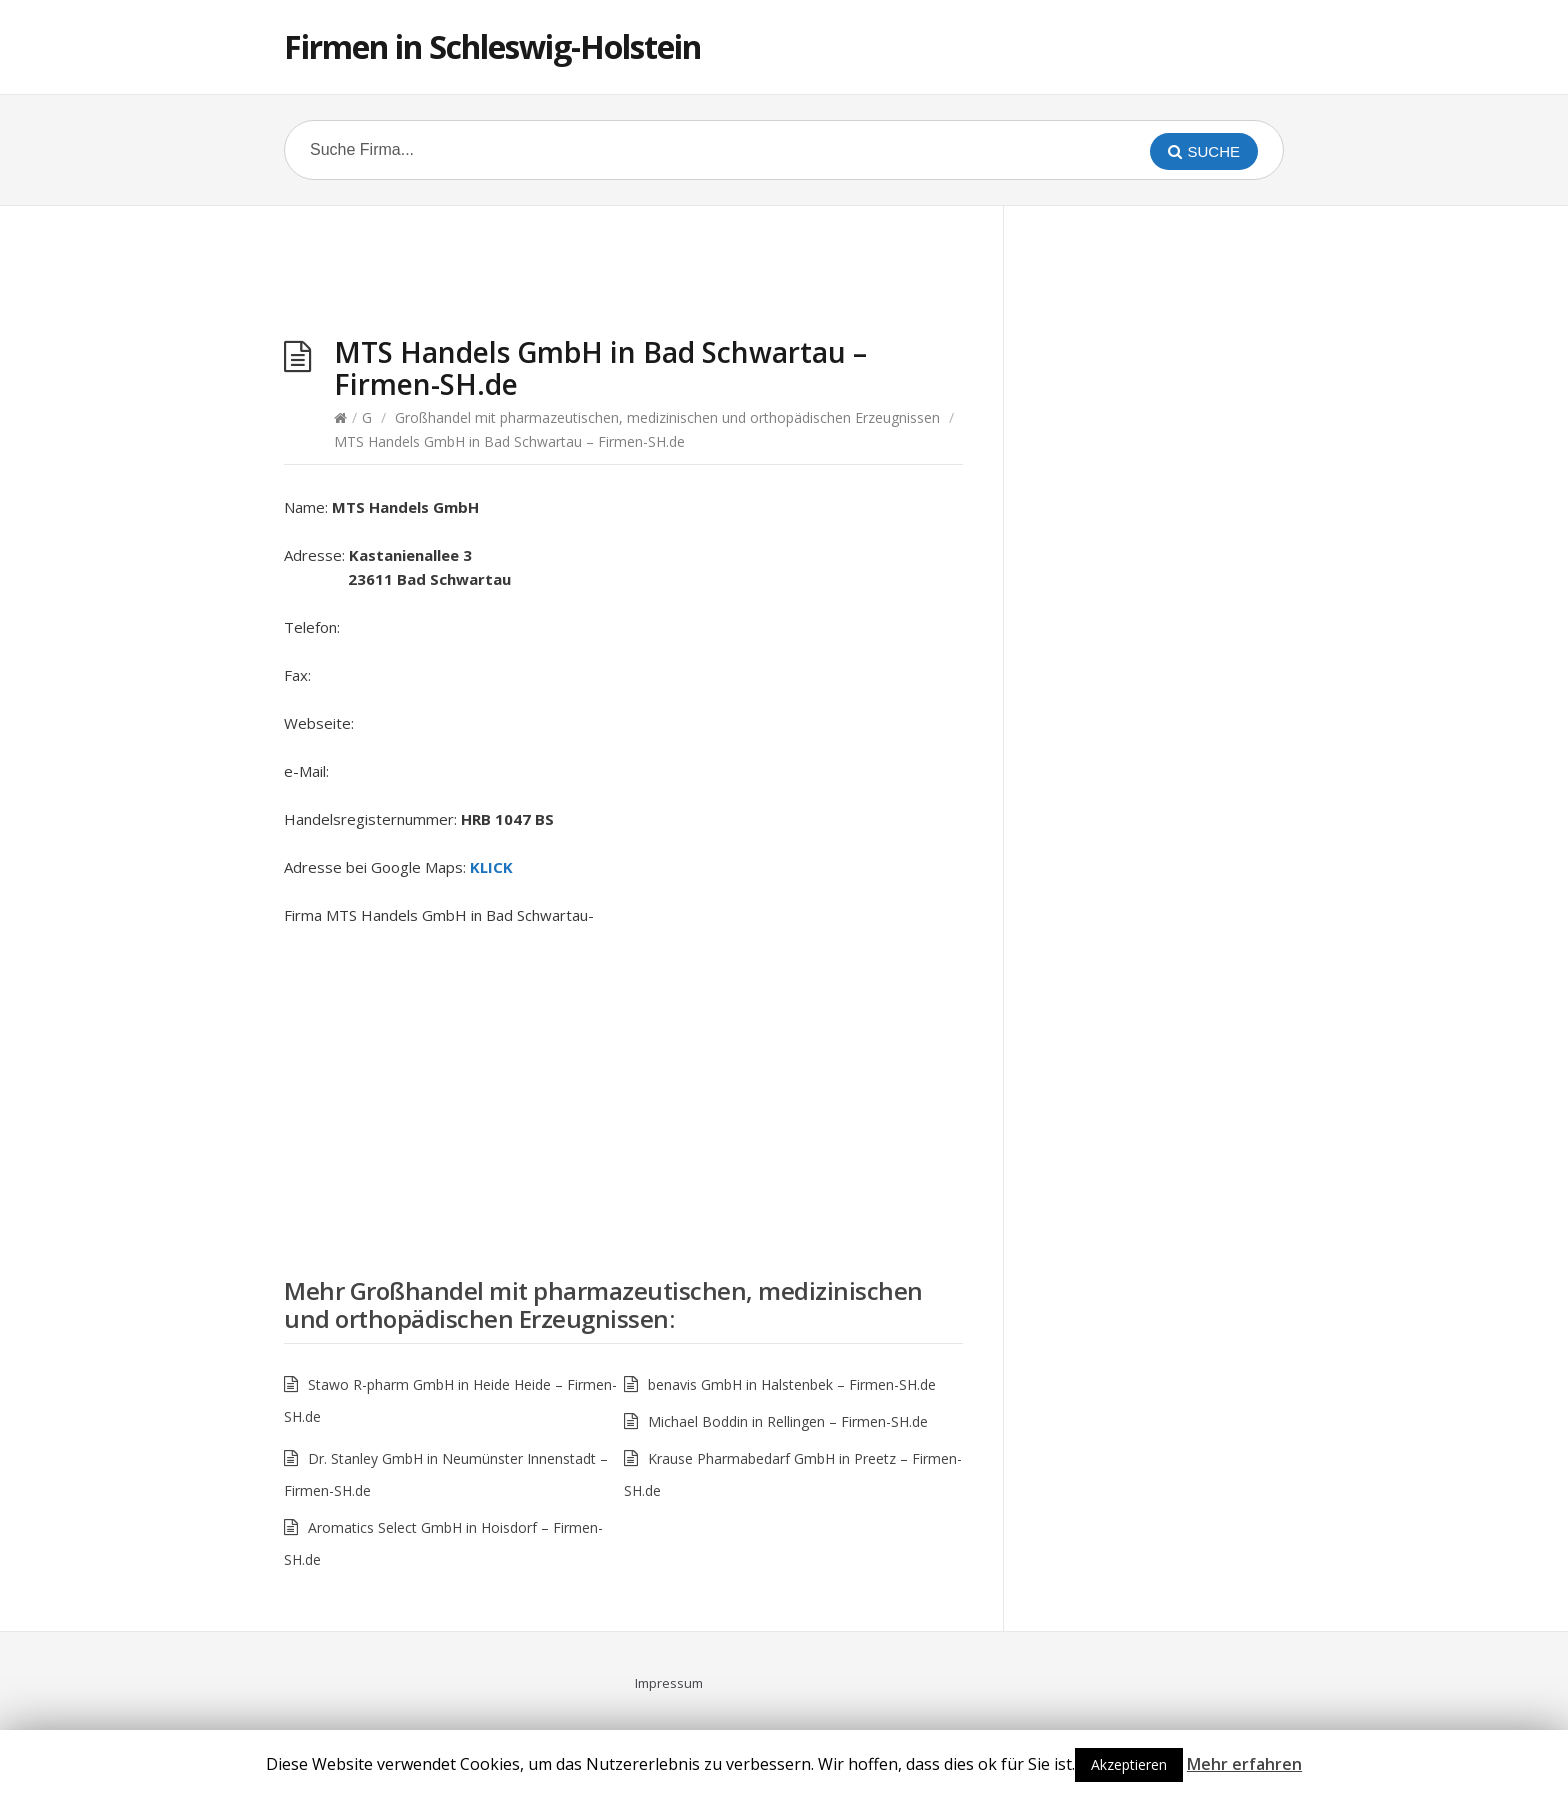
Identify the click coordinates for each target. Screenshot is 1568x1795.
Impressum (669, 1683)
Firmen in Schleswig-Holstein (492, 46)
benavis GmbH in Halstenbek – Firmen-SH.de (792, 1384)
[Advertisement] (624, 276)
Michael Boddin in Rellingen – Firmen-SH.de (788, 1421)
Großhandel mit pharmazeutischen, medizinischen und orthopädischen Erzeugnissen (667, 417)
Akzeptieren (1129, 1764)
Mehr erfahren (1244, 1764)
